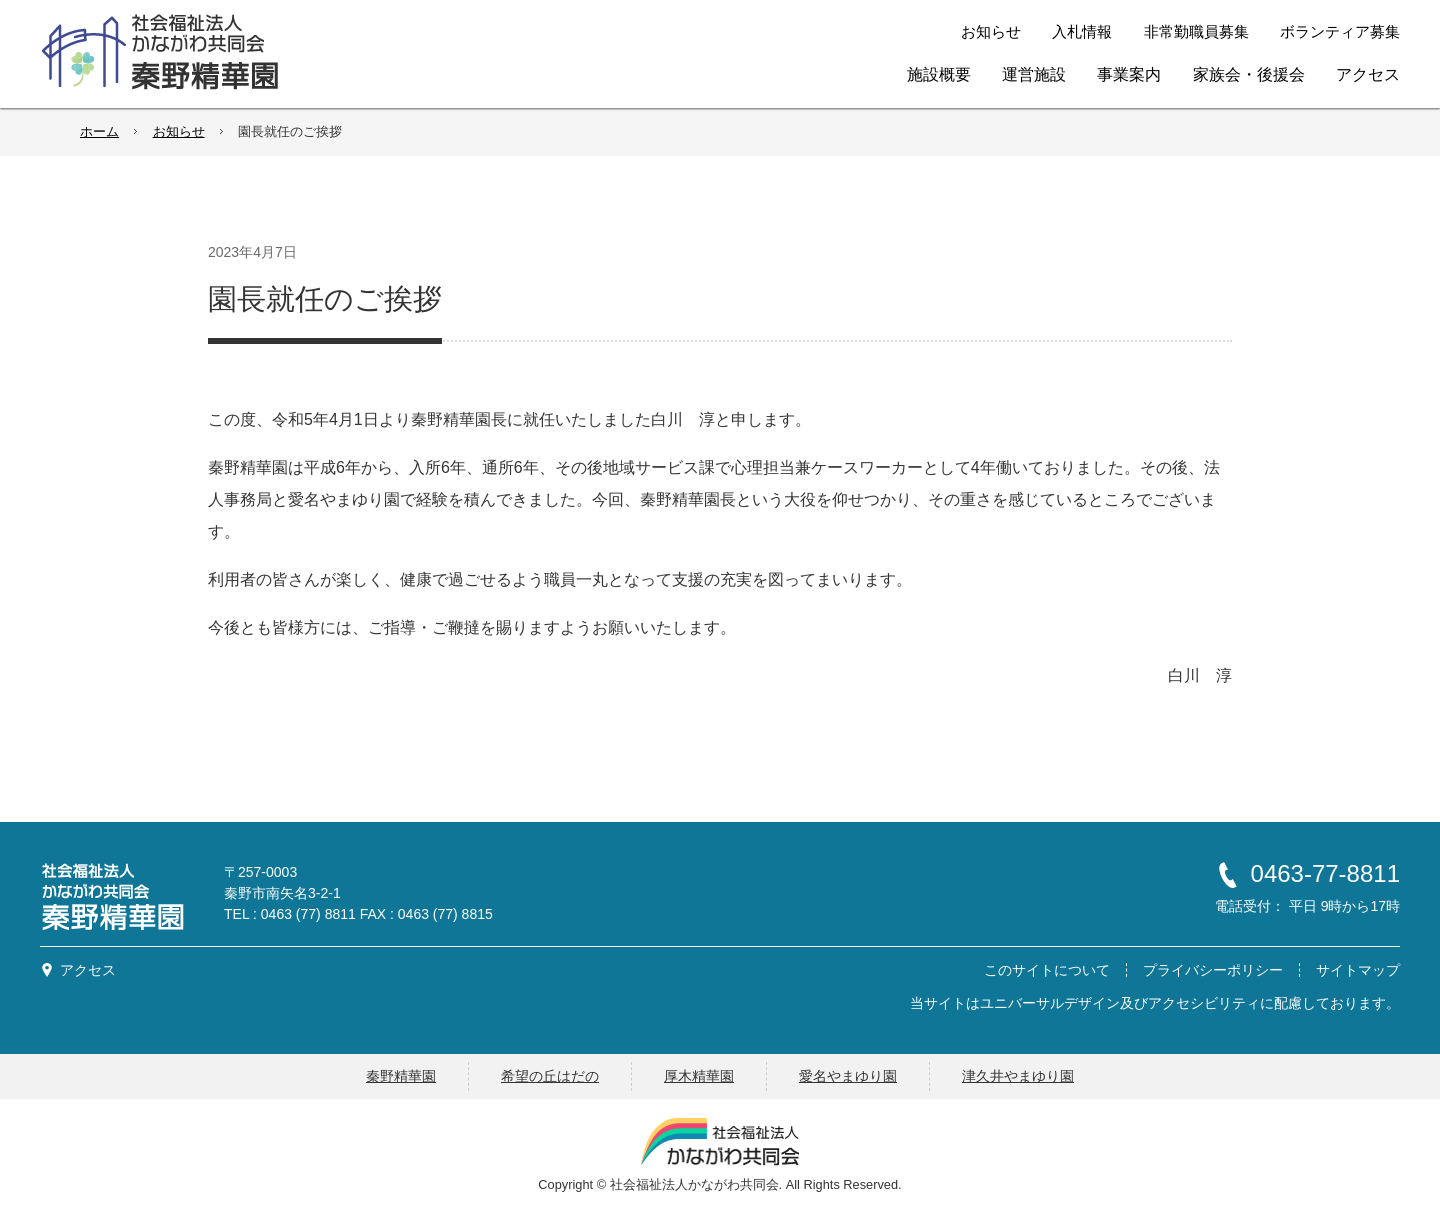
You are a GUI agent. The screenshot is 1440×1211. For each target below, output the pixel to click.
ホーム (99, 131)
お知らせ (179, 131)
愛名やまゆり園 (848, 1076)
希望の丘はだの (550, 1076)
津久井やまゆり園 (1018, 1076)
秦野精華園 (401, 1076)
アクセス (88, 970)
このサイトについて (1047, 970)
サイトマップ (1358, 970)
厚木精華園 (699, 1076)
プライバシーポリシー (1213, 970)
